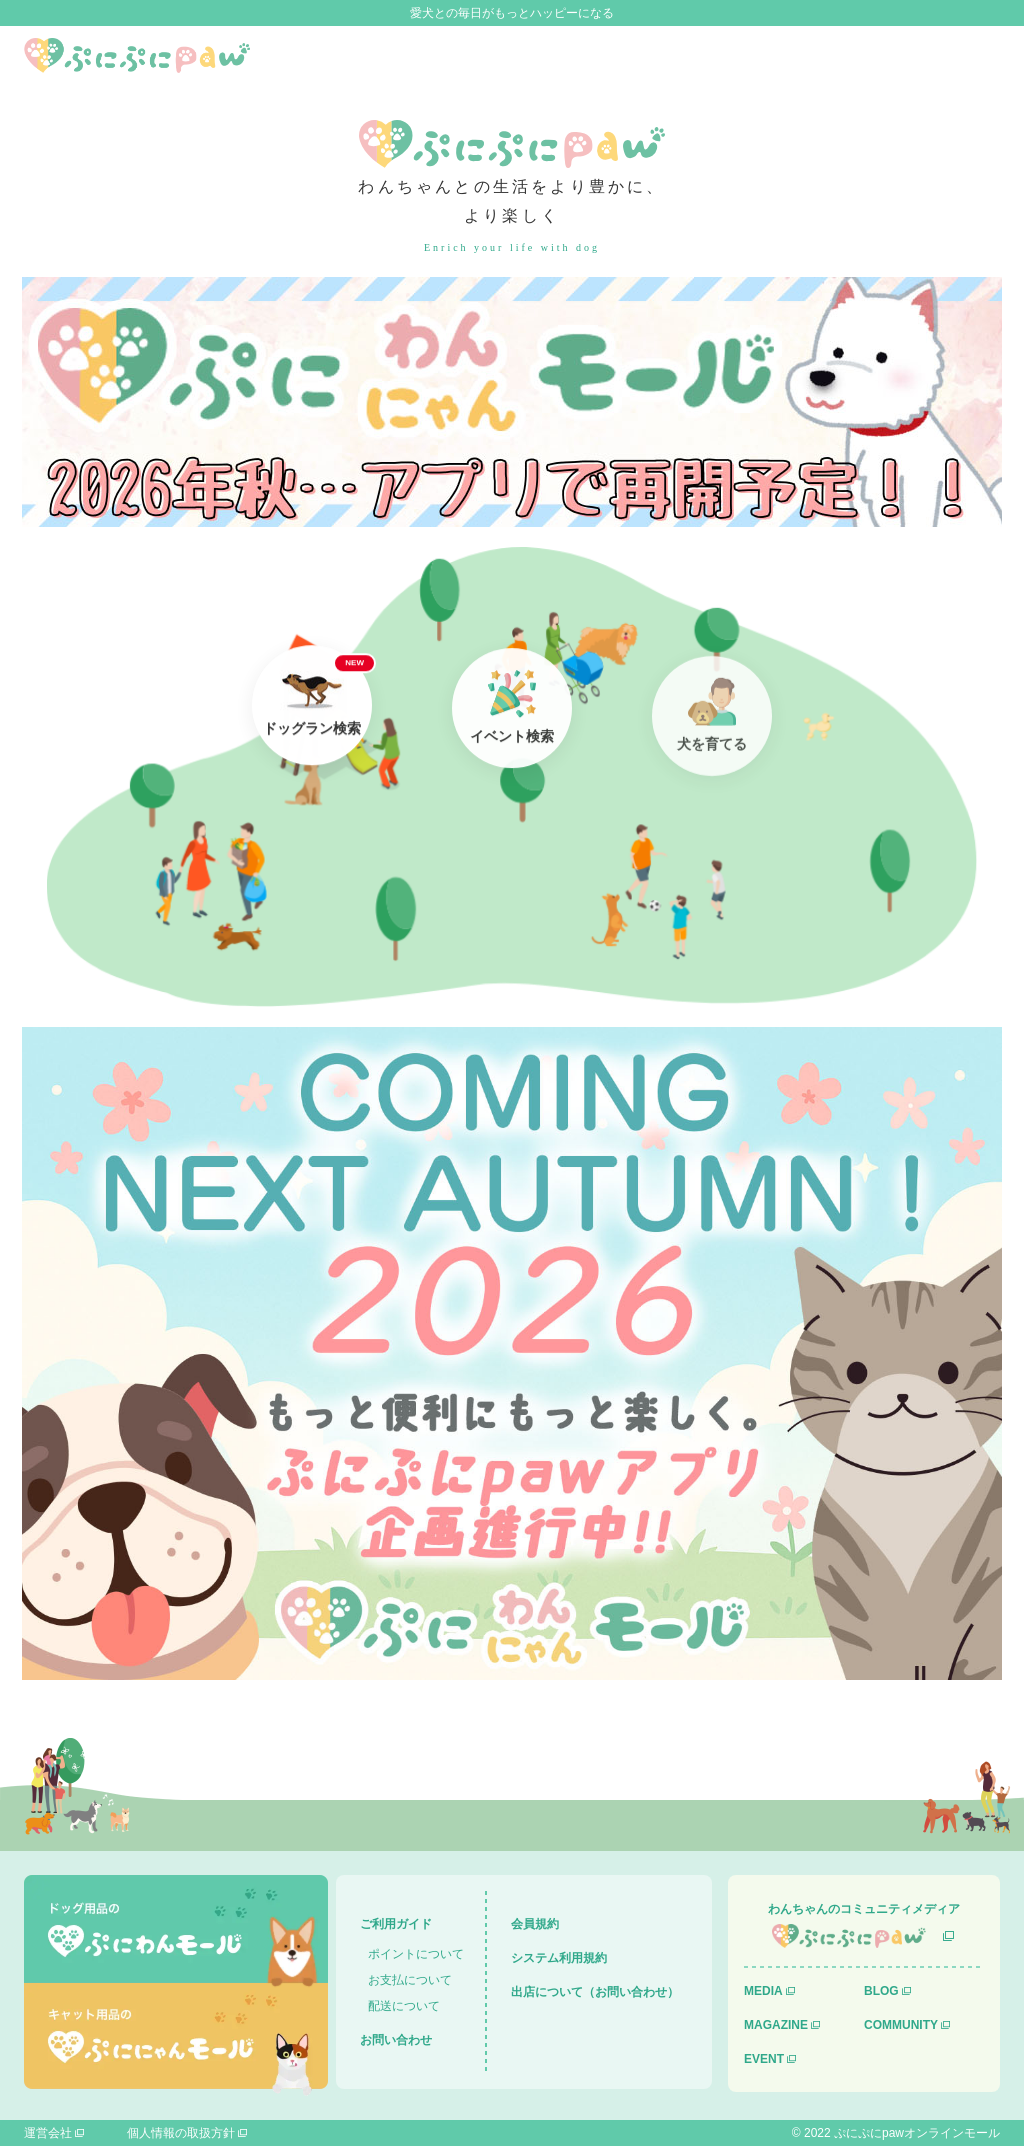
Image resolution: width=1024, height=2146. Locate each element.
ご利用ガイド (396, 1924)
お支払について (410, 1980)
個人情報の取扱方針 (181, 2133)
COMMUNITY (901, 2025)
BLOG (881, 1991)
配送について (404, 2006)
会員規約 (535, 1924)
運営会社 (48, 2133)
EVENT (764, 2059)
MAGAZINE (776, 2025)
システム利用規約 (559, 1958)
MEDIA (763, 1991)
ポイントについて (416, 1954)
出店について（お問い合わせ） (595, 1992)
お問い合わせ (396, 2040)
